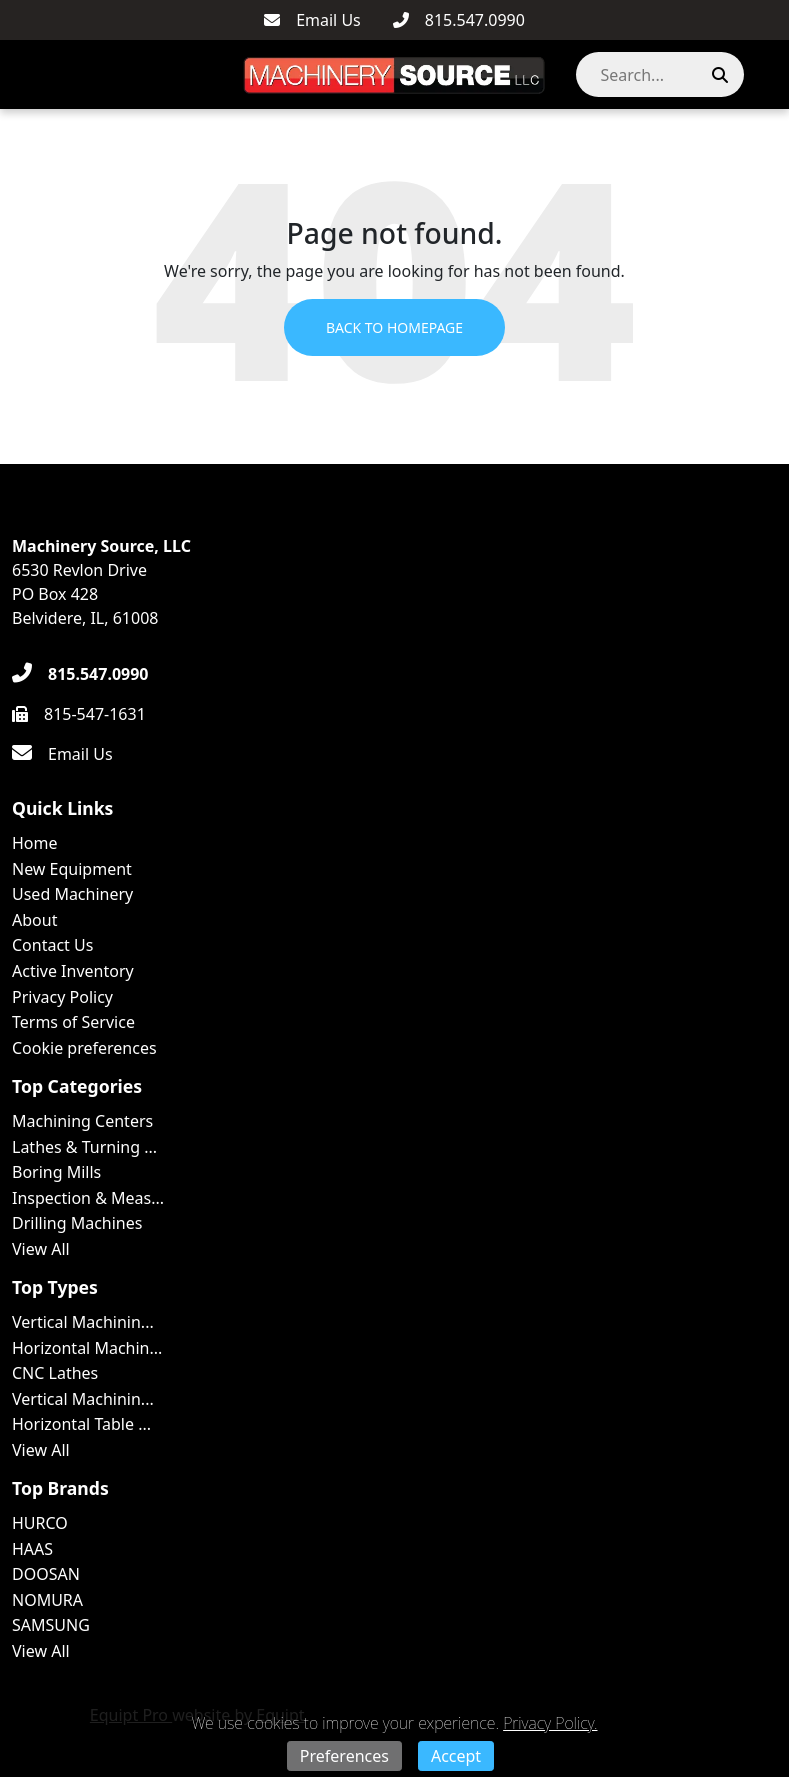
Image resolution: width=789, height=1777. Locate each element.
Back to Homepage (394, 327)
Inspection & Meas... (88, 1198)
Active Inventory (73, 971)
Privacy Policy (62, 997)
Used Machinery (72, 894)
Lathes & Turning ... (84, 1147)
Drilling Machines (77, 1223)
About (34, 920)
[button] (763, 75)
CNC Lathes (55, 1373)
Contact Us (52, 945)
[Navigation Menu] (21, 75)
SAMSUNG (51, 1625)
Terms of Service (73, 1022)
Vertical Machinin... (83, 1322)
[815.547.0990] (459, 20)
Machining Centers (82, 1121)
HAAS (32, 1549)
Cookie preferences (84, 1048)
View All (41, 1249)
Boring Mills (56, 1172)
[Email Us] (312, 20)
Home (35, 843)
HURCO (40, 1523)
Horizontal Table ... (81, 1424)
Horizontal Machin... (87, 1348)
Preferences (344, 1756)
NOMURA (47, 1600)
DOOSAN (46, 1574)
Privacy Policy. (550, 1723)
